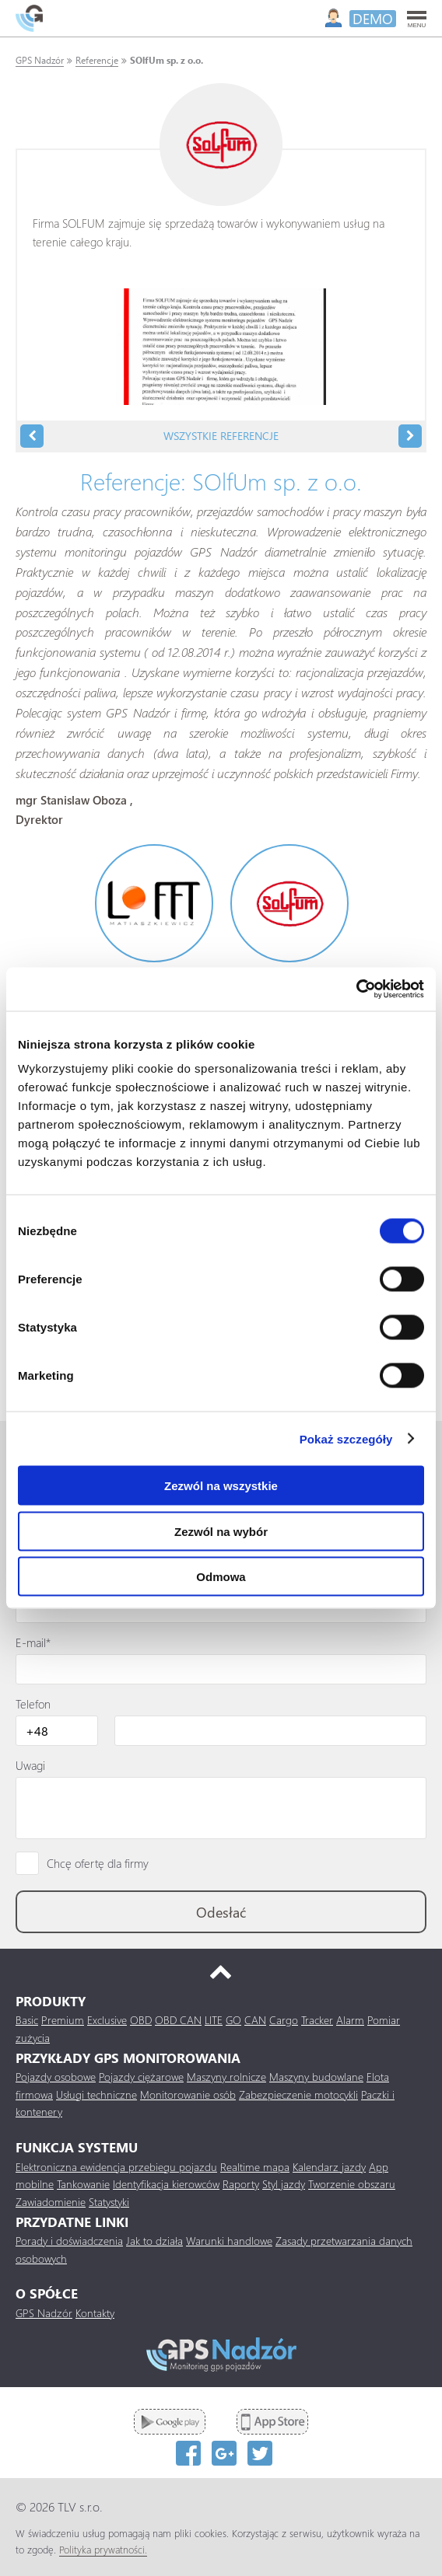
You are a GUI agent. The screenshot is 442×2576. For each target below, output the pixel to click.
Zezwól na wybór (221, 1531)
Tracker (317, 2019)
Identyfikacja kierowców (166, 2183)
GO (233, 2019)
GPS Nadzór (40, 60)
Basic (27, 2019)
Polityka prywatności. (103, 2549)
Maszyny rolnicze (226, 2076)
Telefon (33, 1704)
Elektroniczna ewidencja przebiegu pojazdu (116, 2166)
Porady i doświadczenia (69, 2240)
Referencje (96, 60)
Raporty (241, 2183)
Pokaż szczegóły (346, 1438)
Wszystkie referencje (221, 435)
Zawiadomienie (51, 2201)
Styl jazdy (283, 2183)
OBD (141, 2019)
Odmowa (220, 1576)
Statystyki (109, 2201)
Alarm (350, 2019)
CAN (255, 2019)
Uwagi (30, 1765)
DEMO (373, 18)
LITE (214, 2019)
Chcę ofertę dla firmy (98, 1863)
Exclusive (107, 2019)
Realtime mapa (254, 2166)
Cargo (283, 2019)
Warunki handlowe (229, 2240)
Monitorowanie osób (188, 2094)
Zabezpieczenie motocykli (298, 2094)
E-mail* (33, 1642)
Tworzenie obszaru (351, 2183)
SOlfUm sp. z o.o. (166, 60)
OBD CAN (178, 2019)
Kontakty (94, 2312)
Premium (62, 2019)
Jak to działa (154, 2240)
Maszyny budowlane (316, 2076)
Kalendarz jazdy (329, 2166)
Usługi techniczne (96, 2094)
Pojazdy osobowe (56, 2076)
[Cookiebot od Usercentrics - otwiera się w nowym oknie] (356, 989)
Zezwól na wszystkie (221, 1485)
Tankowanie (83, 2183)
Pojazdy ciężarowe (141, 2076)
